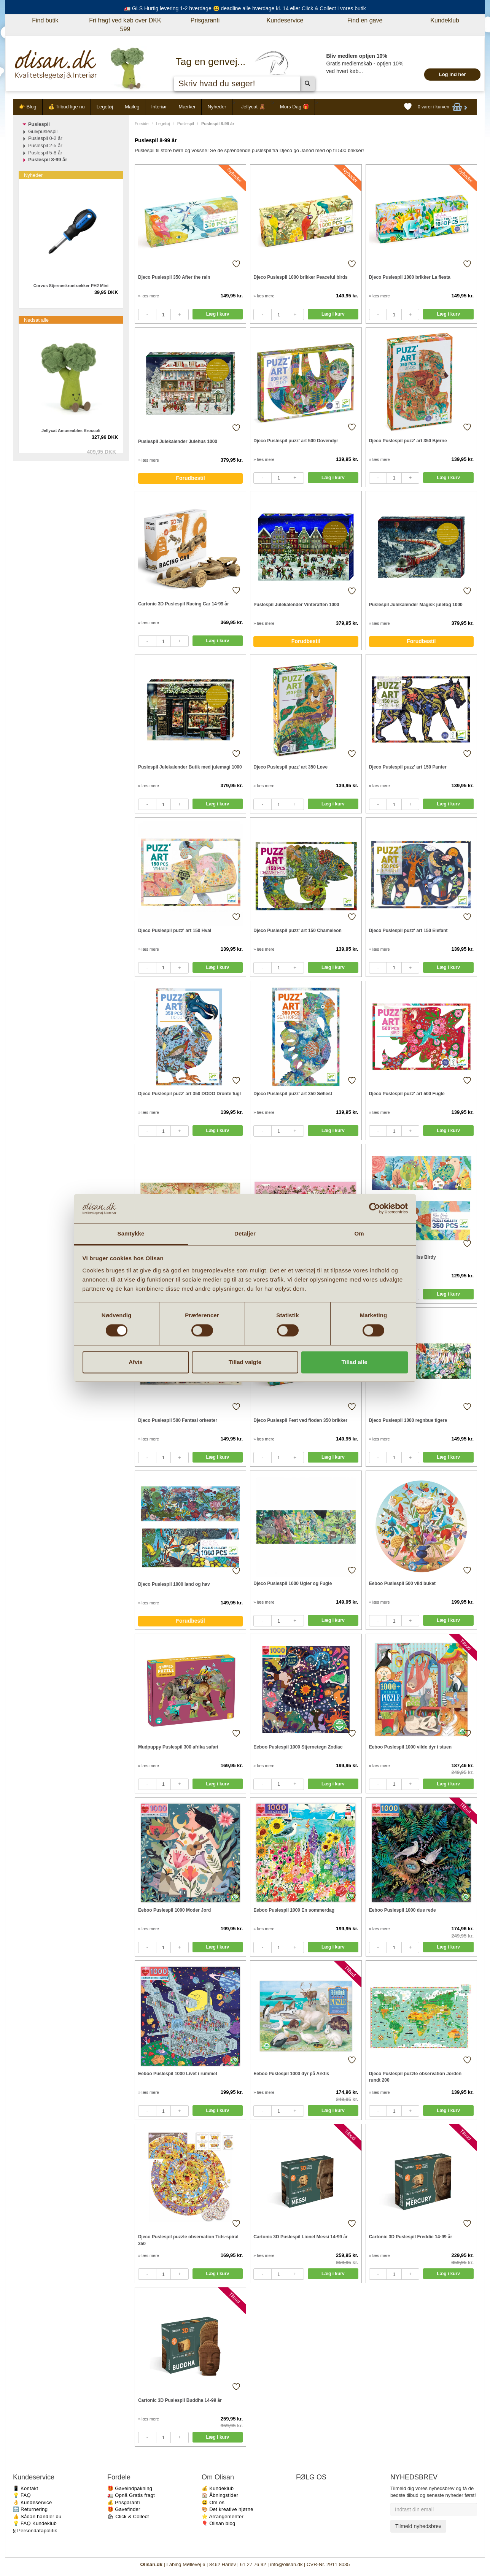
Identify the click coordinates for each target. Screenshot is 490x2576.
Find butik (45, 20)
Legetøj (105, 107)
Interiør (159, 107)
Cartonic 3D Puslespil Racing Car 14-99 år (183, 604)
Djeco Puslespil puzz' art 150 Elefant (408, 930)
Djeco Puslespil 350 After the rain (174, 277)
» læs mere (148, 296)
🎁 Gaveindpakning (129, 2488)
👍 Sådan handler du (37, 2516)
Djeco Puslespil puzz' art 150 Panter (408, 767)
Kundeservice (285, 20)
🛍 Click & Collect (128, 2516)
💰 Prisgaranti (123, 2502)
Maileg (132, 107)
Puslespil (185, 123)
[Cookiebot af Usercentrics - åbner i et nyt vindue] (374, 1208)
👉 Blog (28, 107)
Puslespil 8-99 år (47, 159)
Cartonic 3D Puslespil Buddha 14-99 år (180, 2400)
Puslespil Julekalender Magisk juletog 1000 (416, 604)
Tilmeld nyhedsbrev (418, 2526)
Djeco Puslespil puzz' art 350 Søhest (292, 1093)
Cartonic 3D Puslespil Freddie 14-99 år (410, 2236)
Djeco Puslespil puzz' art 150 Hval (174, 930)
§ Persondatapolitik (35, 2530)
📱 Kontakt (25, 2488)
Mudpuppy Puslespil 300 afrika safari (178, 1747)
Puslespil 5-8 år (45, 153)
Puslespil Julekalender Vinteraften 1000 (296, 604)
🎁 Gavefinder (123, 2509)
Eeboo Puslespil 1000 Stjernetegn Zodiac (297, 1747)
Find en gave (365, 20)
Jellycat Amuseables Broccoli (70, 430)
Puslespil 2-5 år (45, 145)
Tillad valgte (245, 1362)
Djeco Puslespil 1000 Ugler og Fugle (292, 1583)
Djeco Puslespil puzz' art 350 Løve (290, 767)
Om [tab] (359, 1233)
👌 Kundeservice (32, 2502)
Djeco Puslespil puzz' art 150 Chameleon (297, 930)
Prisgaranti (205, 20)
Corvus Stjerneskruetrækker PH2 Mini (70, 285)
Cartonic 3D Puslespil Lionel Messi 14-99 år (300, 2236)
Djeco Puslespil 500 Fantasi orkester (177, 1420)
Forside (142, 123)
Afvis (136, 1362)
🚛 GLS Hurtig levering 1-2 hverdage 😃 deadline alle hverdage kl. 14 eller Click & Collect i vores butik (245, 8)
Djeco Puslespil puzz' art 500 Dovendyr (295, 440)
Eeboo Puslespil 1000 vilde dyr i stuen (410, 1747)
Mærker (187, 107)
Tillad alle (354, 1362)
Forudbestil (190, 478)
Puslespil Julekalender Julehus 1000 (177, 441)
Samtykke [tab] (131, 1233)
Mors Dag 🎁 (294, 107)
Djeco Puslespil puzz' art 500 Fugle (407, 1093)
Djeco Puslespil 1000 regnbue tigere (408, 1420)
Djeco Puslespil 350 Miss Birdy (402, 1257)
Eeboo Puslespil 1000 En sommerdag (293, 1910)
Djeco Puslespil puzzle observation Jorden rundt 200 (415, 2077)
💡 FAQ (22, 2495)
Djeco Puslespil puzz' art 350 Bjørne (408, 440)
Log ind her (452, 74)
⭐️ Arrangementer (222, 2516)
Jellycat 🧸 (253, 107)
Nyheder (216, 107)
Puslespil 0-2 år (45, 138)
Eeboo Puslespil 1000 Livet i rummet (177, 2073)
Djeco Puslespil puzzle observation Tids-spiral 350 (188, 2240)
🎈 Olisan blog (218, 2523)
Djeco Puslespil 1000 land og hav (174, 1584)
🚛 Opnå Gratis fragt (131, 2495)
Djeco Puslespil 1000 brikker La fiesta (409, 277)
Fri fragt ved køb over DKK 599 (125, 24)
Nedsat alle (36, 320)
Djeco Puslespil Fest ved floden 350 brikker (300, 1420)
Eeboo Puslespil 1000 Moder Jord (174, 1910)
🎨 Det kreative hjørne (227, 2509)
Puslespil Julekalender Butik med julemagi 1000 (190, 767)
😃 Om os (213, 2502)
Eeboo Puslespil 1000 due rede (402, 1910)
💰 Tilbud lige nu (66, 107)
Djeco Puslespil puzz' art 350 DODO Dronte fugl (189, 1093)
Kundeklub (444, 20)
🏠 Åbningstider (220, 2495)
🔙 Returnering (30, 2509)
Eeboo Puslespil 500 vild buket (402, 1583)
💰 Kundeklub (218, 2488)
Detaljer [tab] (245, 1233)
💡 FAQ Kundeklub (35, 2523)
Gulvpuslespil (42, 131)
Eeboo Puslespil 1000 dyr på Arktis (291, 2073)
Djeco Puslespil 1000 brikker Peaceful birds (300, 277)
